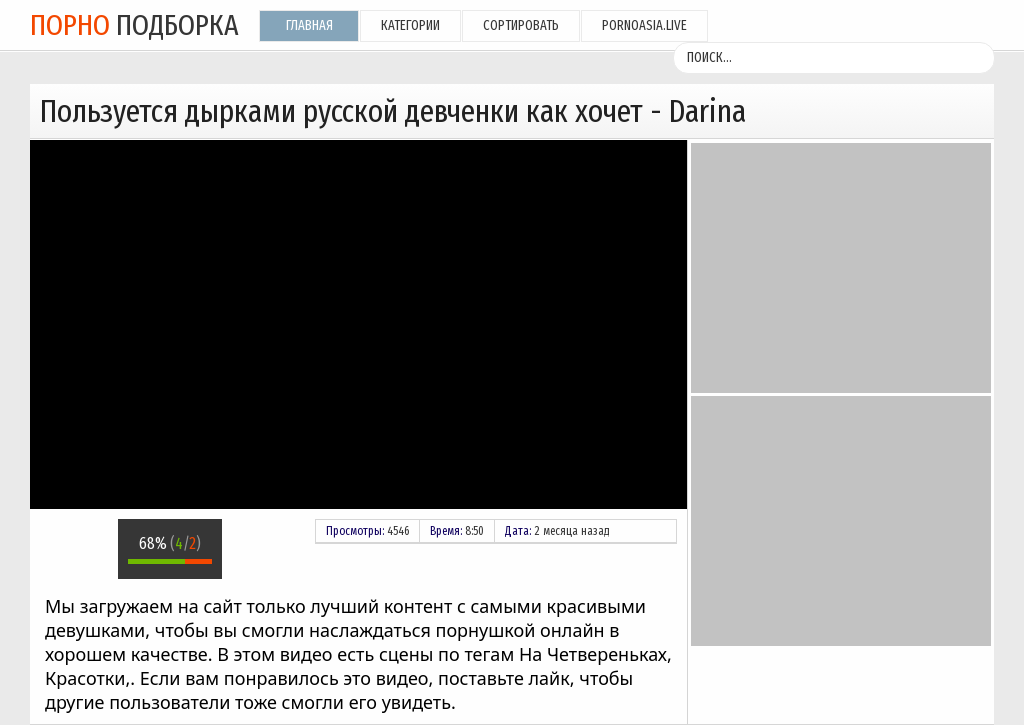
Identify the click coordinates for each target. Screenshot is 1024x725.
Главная (309, 25)
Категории (410, 25)
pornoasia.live (644, 25)
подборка (134, 25)
